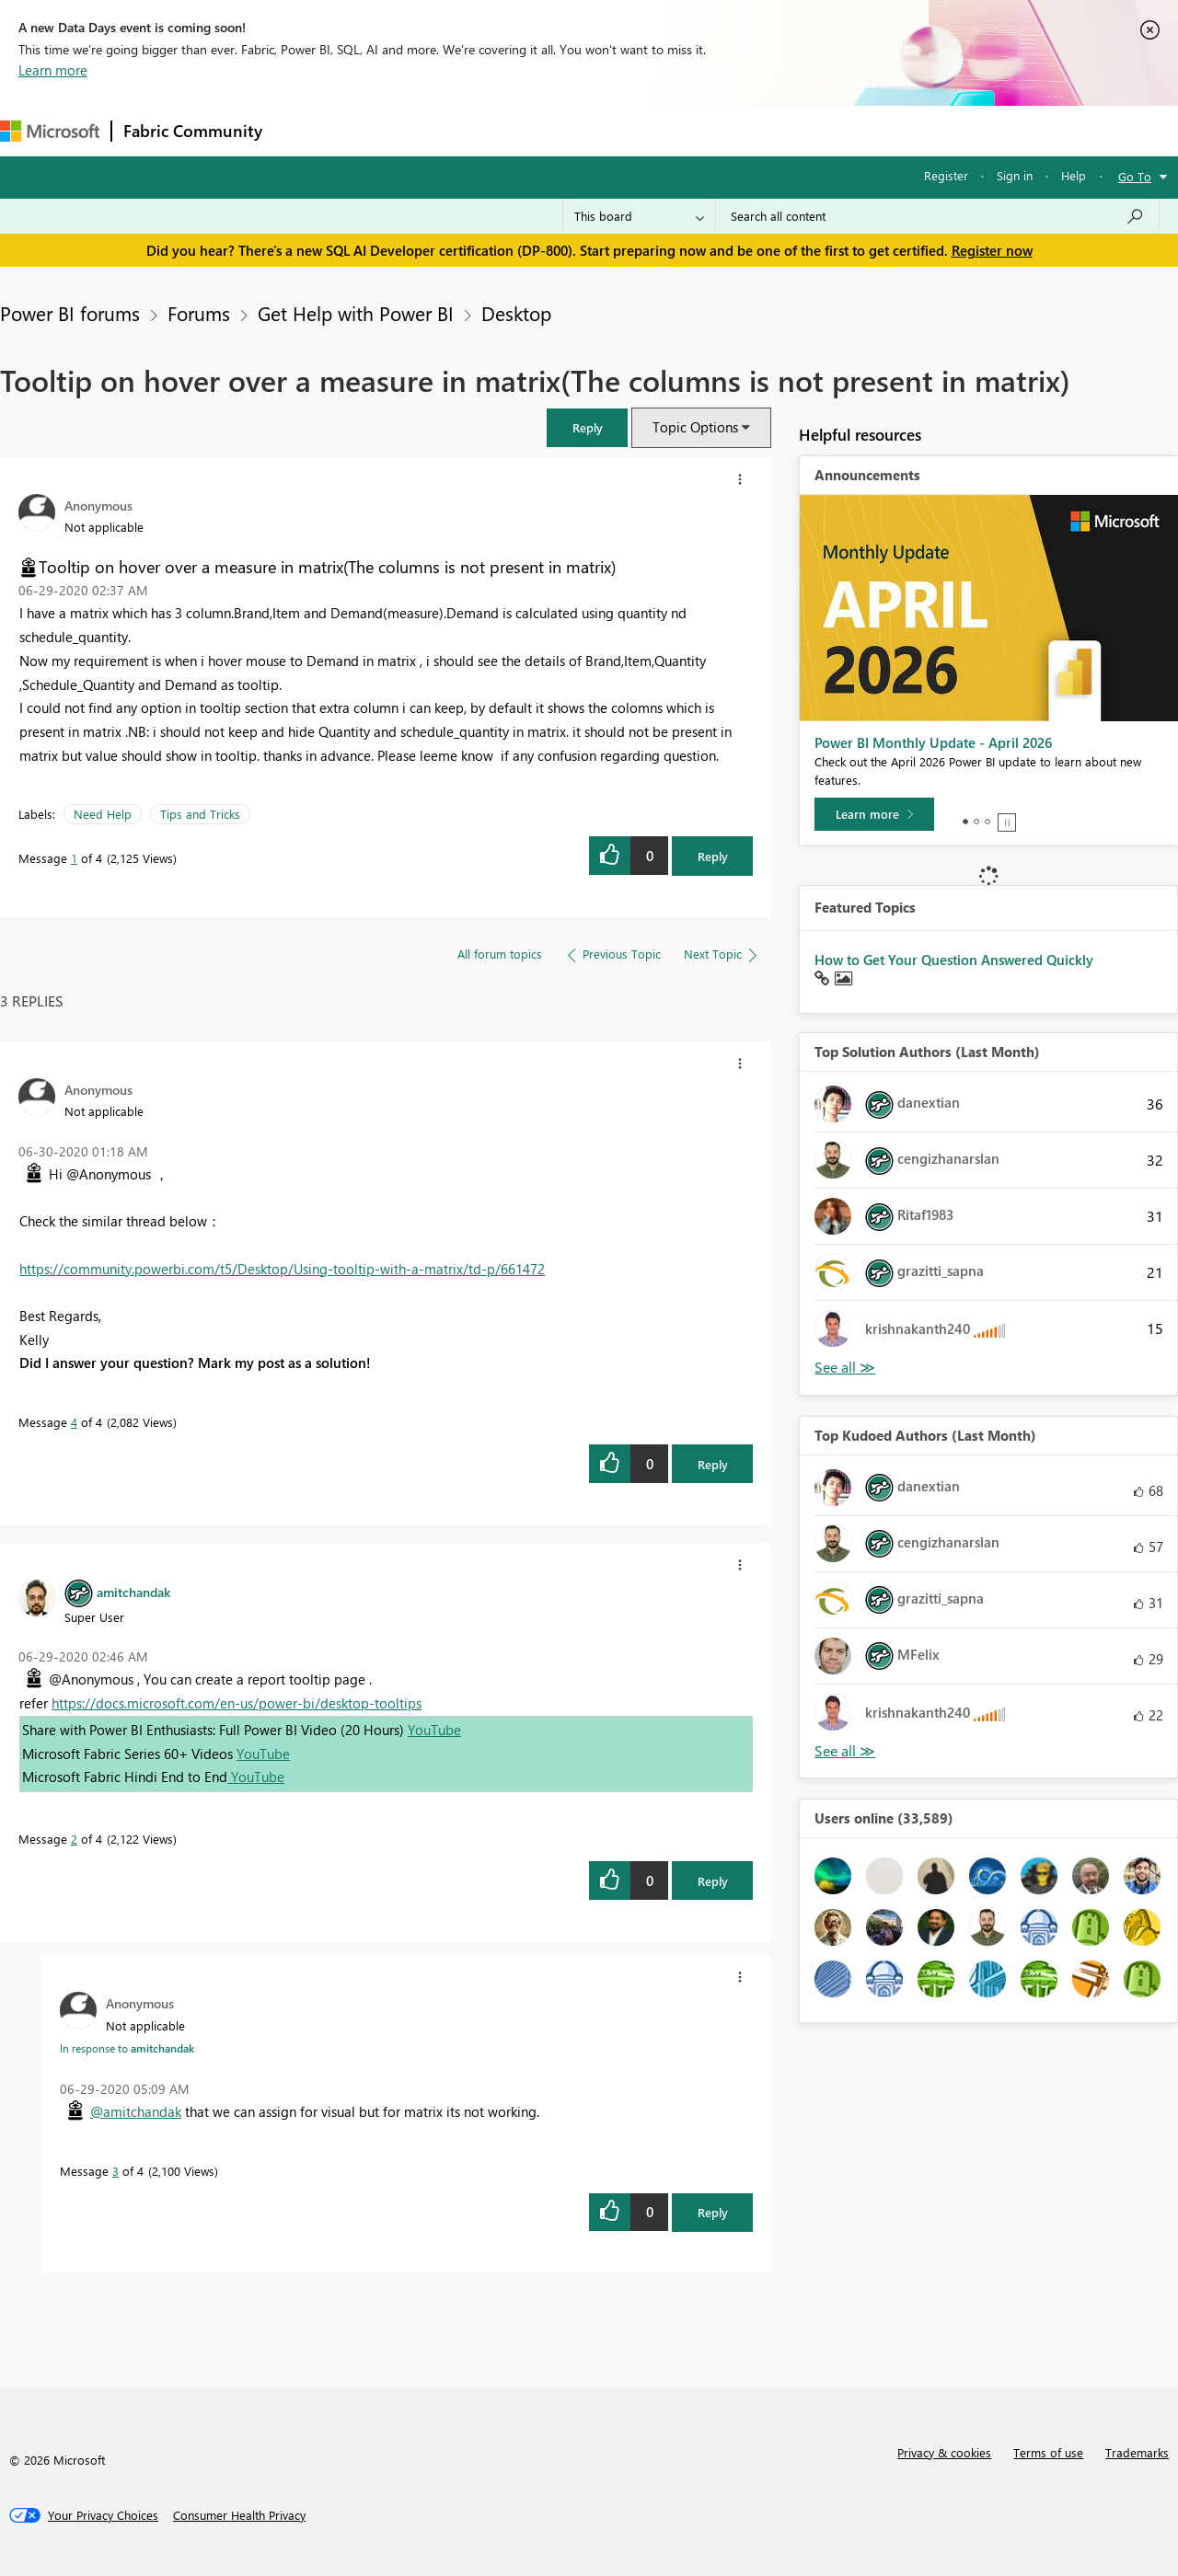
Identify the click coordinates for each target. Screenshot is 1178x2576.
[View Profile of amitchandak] (133, 1591)
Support (773, 130)
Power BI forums (70, 313)
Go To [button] (1134, 176)
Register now (992, 250)
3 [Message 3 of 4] (115, 2171)
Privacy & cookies (944, 2452)
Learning (696, 130)
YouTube (434, 1729)
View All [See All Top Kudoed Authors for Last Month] (844, 1751)
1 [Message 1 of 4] (74, 858)
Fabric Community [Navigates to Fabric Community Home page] (192, 131)
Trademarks (1137, 2452)
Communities (542, 130)
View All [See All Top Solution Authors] (844, 1367)
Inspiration (385, 130)
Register (946, 175)
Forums (304, 130)
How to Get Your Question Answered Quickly (953, 959)
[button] (587, 427)
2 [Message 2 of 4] (74, 1838)
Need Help (103, 814)
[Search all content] (937, 216)
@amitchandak (135, 2111)
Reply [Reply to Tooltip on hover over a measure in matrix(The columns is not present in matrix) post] (713, 856)
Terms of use (1048, 2452)
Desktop (516, 313)
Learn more (52, 70)
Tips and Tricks (200, 814)
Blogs (625, 130)
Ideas (460, 130)
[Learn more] (874, 814)
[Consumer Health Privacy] (239, 2515)
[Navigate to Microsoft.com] (49, 131)
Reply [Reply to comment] (713, 1464)
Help (1073, 175)
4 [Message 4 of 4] (74, 1422)
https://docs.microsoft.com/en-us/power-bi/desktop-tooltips (237, 1703)
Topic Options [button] (695, 427)
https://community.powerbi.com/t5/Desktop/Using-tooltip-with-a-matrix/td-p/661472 (282, 1268)
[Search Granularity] (639, 216)
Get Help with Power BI (356, 313)
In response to (127, 2048)
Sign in (1015, 175)
